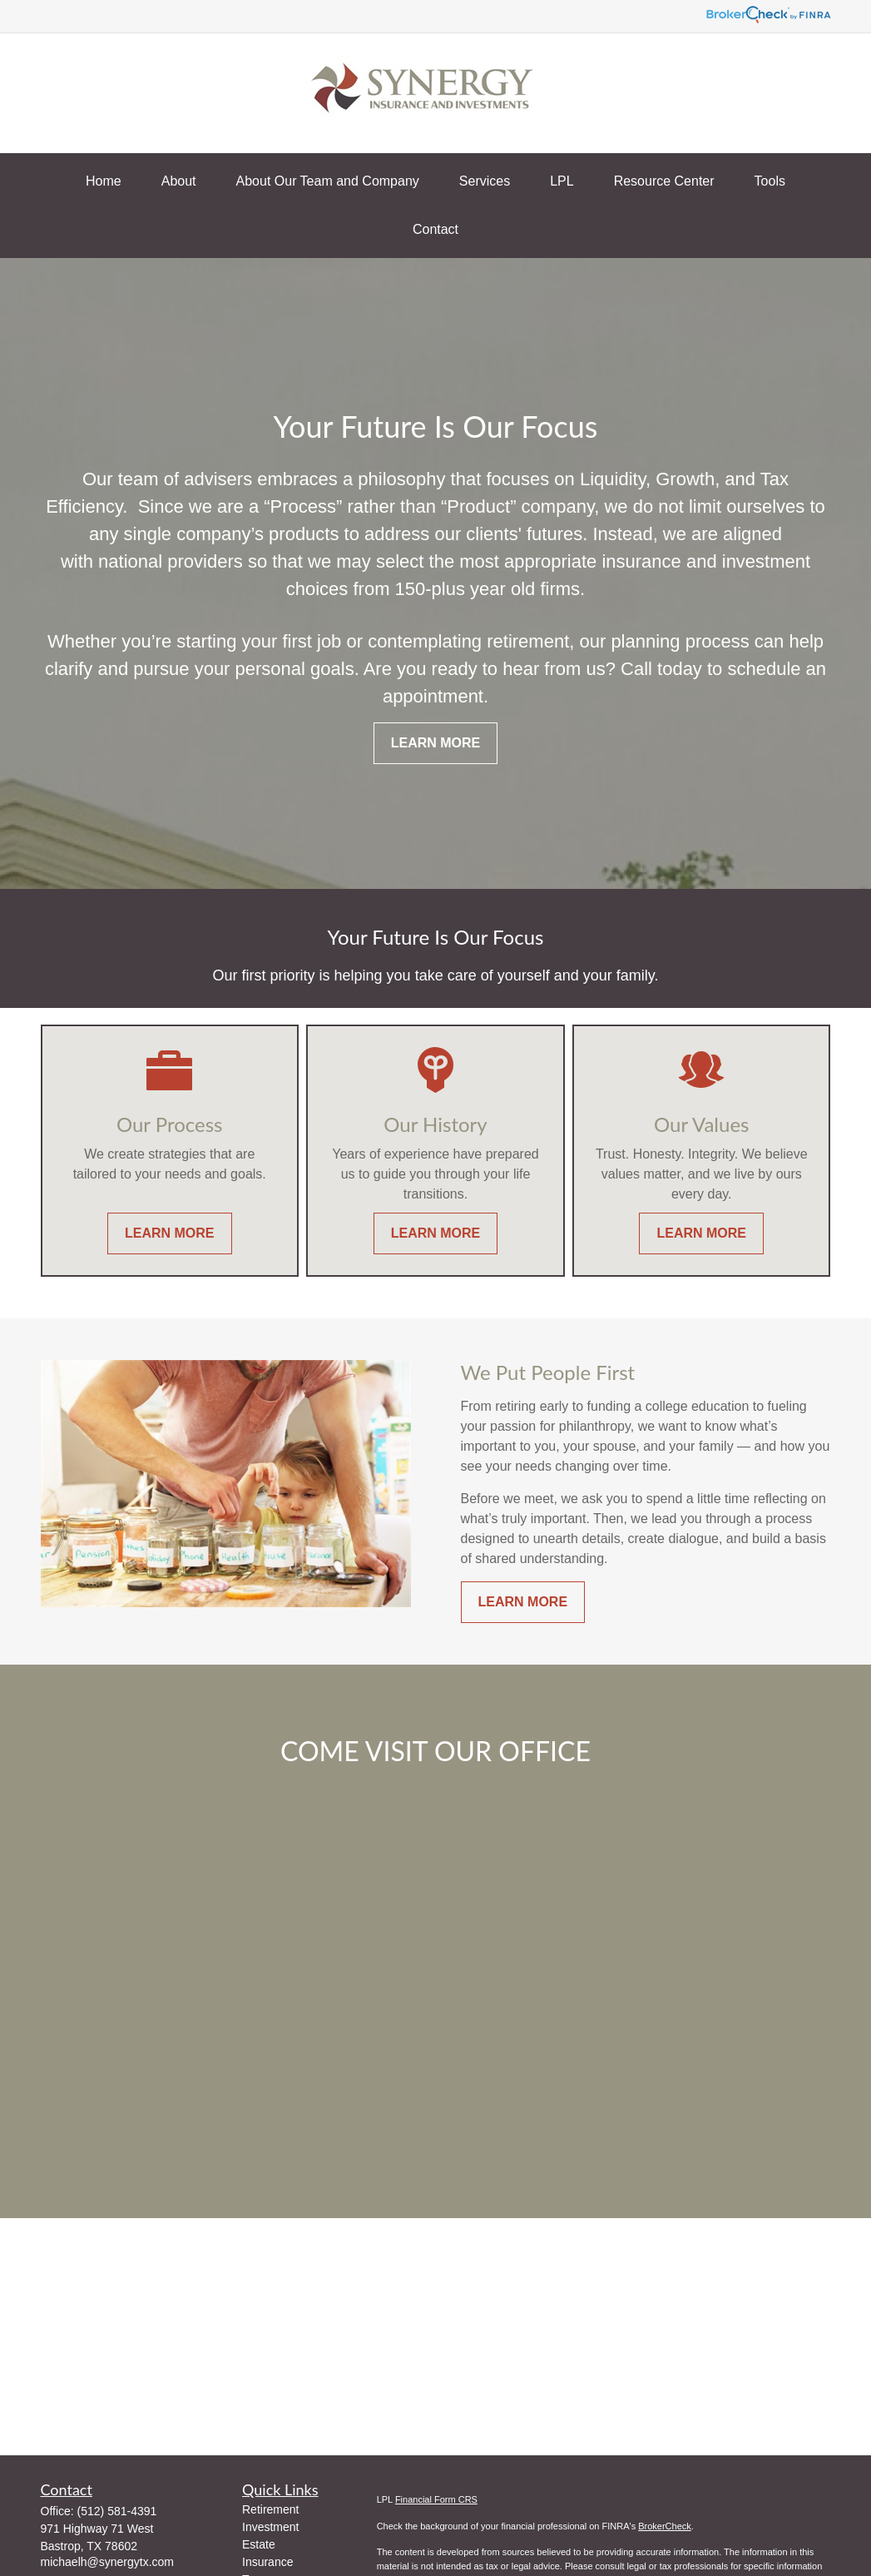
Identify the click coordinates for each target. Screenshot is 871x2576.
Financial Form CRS (436, 2499)
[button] (103, 181)
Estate (258, 2544)
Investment (270, 2527)
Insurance (267, 2562)
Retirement (270, 2509)
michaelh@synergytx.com (108, 2562)
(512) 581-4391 (117, 2511)
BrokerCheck (664, 2526)
